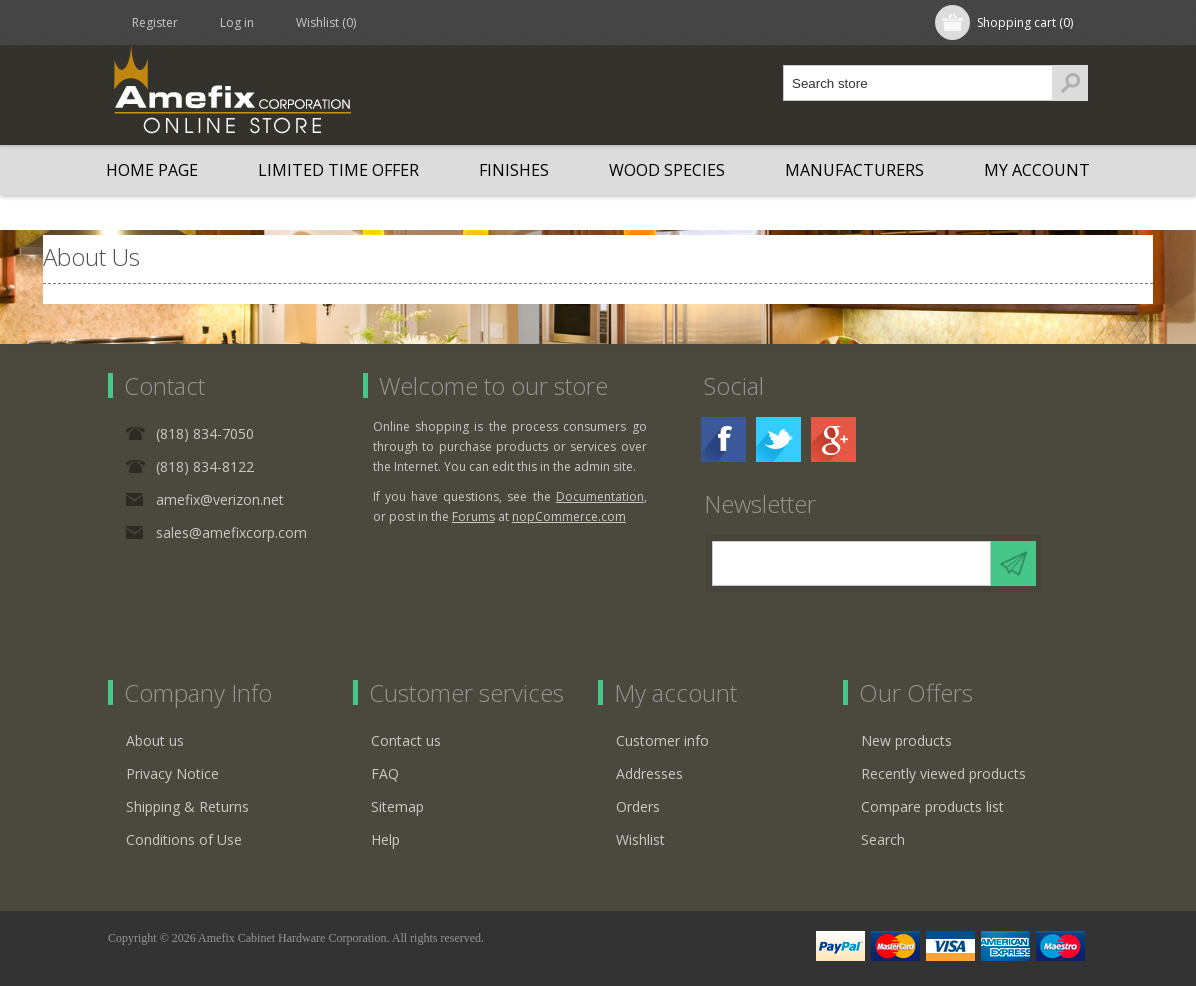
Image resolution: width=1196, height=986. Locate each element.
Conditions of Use (184, 839)
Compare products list (932, 806)
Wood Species (667, 170)
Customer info (662, 740)
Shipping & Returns (187, 806)
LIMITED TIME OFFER (338, 170)
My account (1037, 170)
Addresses (649, 773)
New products (906, 740)
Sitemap (397, 806)
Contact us (406, 740)
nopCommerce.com (569, 516)
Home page (152, 170)
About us (155, 740)
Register (155, 22)
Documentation (600, 496)
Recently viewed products (943, 773)
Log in (237, 22)
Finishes (514, 170)
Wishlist (640, 839)
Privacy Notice (172, 773)
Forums (473, 516)
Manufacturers (854, 170)
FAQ (385, 773)
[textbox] (918, 83)
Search (883, 839)
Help (385, 839)
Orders (638, 806)
